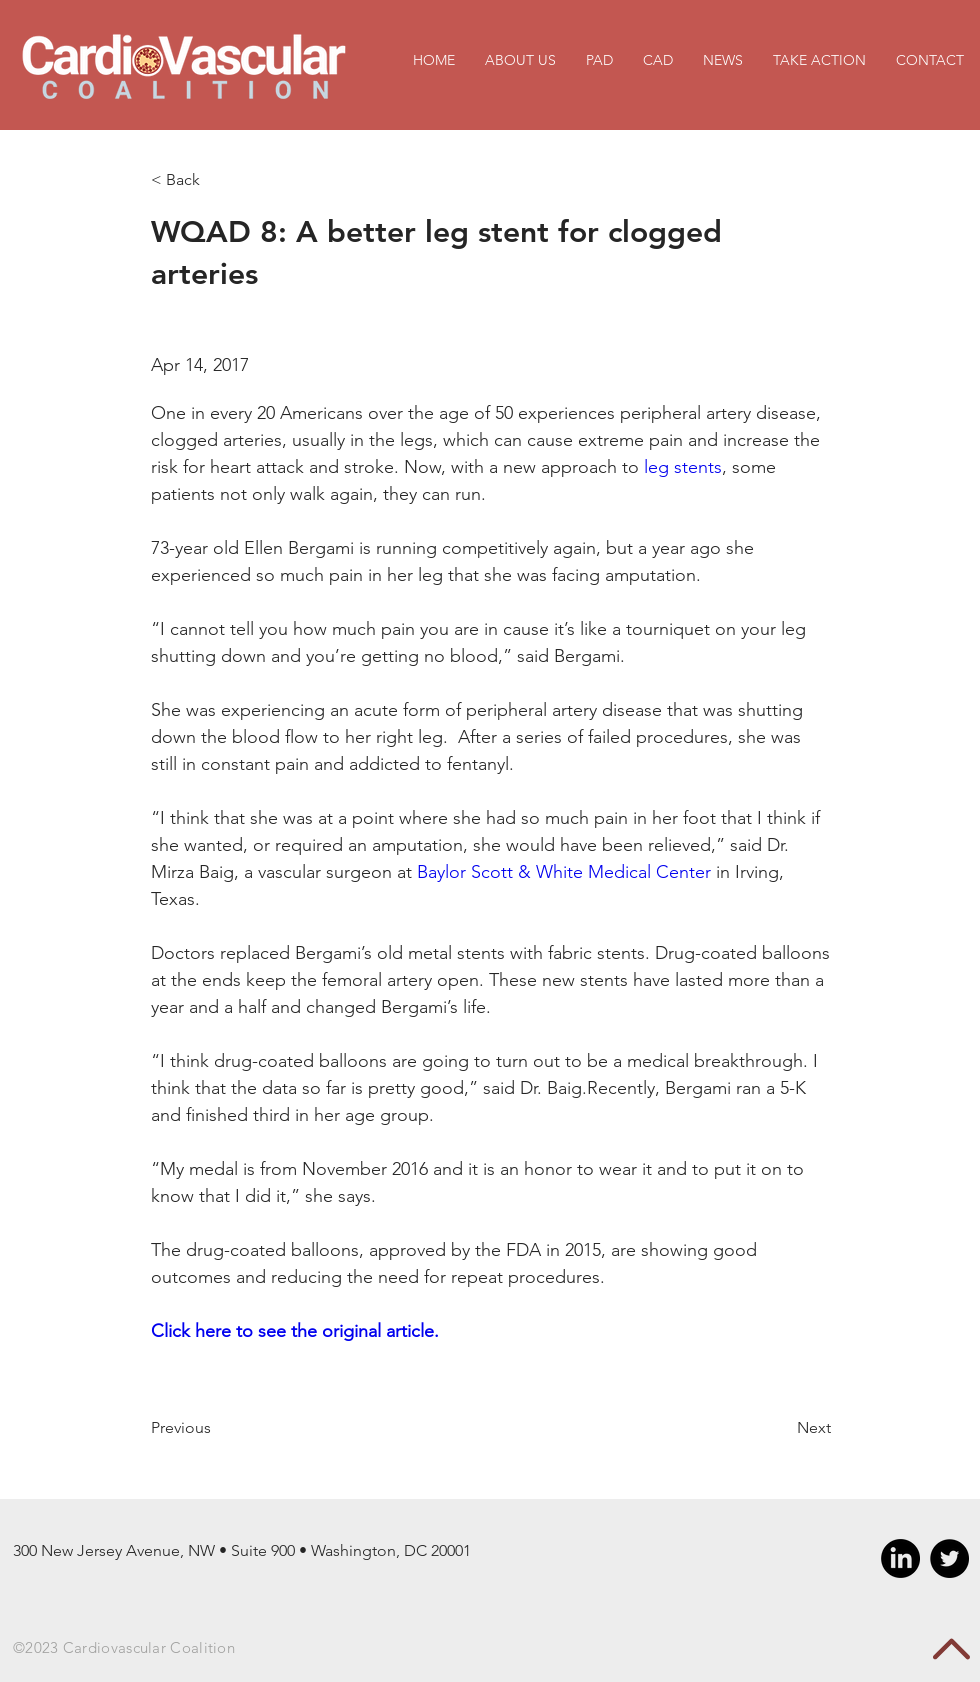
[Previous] (216, 1428)
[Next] (781, 1428)
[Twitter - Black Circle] (949, 1558)
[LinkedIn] (900, 1558)
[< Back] (216, 180)
